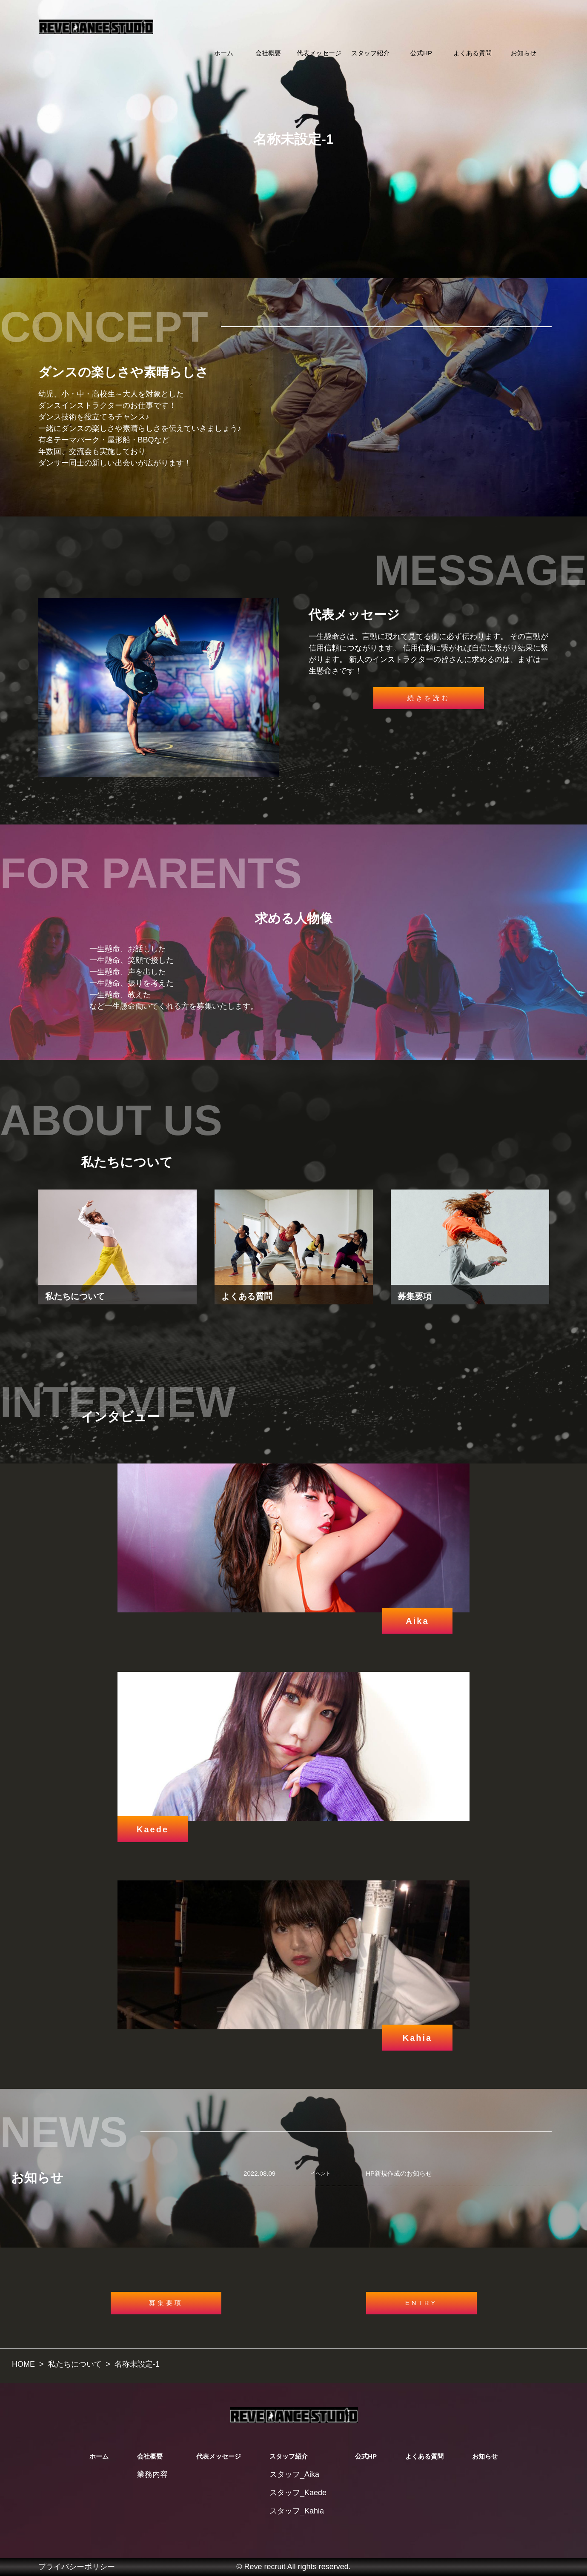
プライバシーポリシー (76, 2566)
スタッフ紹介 (370, 53)
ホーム (223, 53)
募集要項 (166, 2302)
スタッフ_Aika (294, 2474)
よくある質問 (472, 53)
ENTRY (421, 2302)
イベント (320, 2174)
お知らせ (523, 53)
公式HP (421, 53)
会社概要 (268, 53)
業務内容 (152, 2474)
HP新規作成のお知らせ (399, 2173)
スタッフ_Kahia (296, 2511)
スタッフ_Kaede (297, 2492)
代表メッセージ (319, 53)
